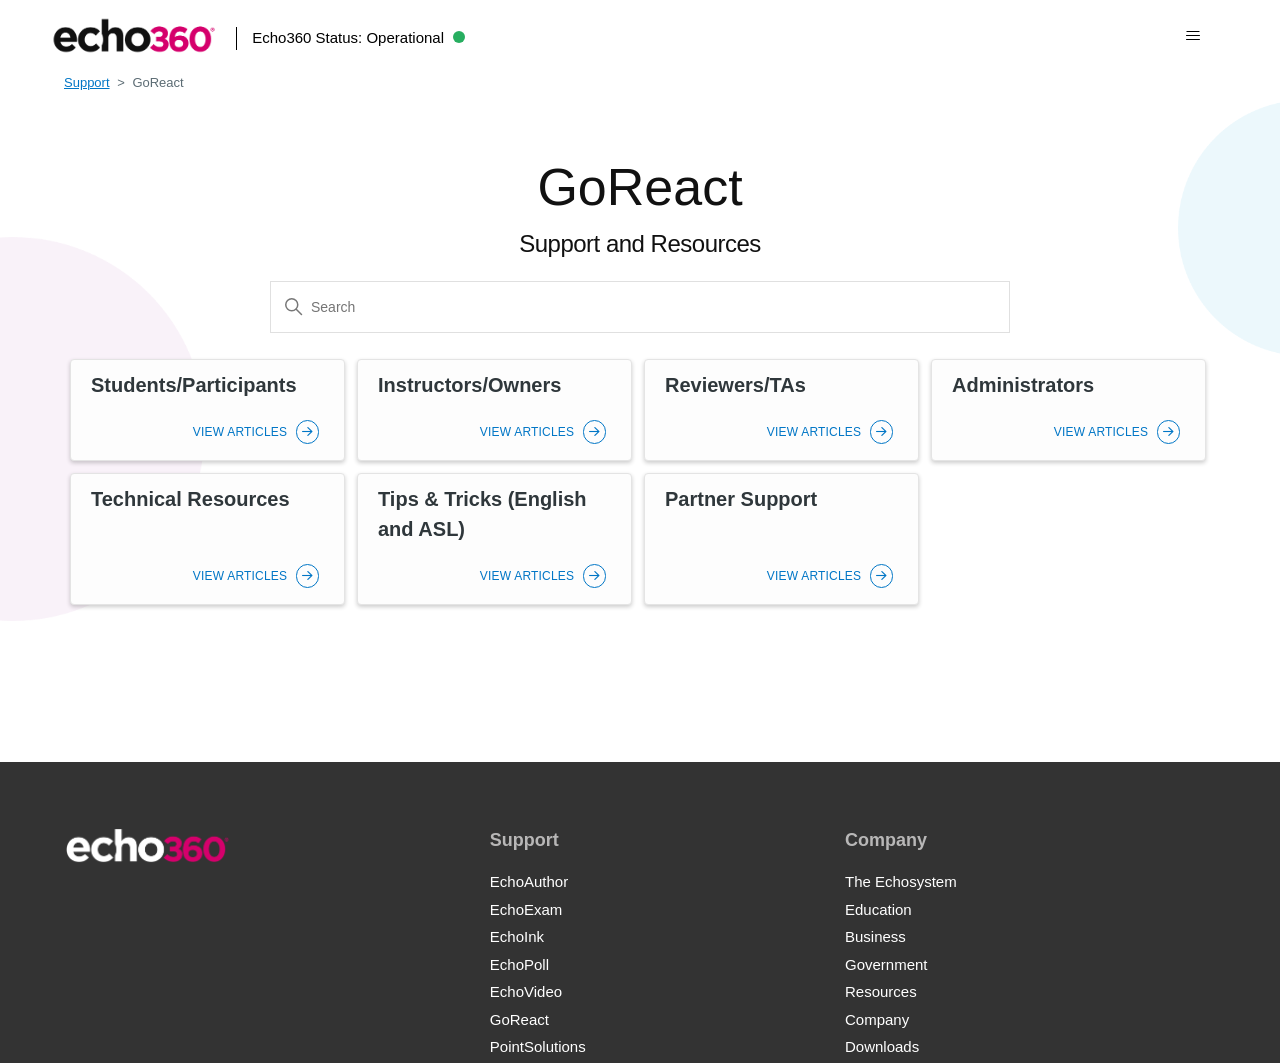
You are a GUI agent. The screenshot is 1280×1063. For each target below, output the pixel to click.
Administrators (1023, 385)
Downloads (882, 1046)
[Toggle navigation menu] (1193, 36)
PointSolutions (538, 1046)
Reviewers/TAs (735, 385)
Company (877, 1019)
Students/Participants (194, 385)
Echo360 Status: (358, 37)
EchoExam (526, 909)
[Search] (640, 307)
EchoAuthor (529, 881)
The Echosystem (901, 881)
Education (878, 909)
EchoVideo (526, 991)
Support (87, 82)
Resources (881, 991)
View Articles (256, 432)
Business (875, 936)
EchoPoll (519, 964)
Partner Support (741, 499)
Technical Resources (190, 499)
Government (886, 964)
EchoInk (517, 936)
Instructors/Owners (469, 385)
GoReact (519, 1019)
